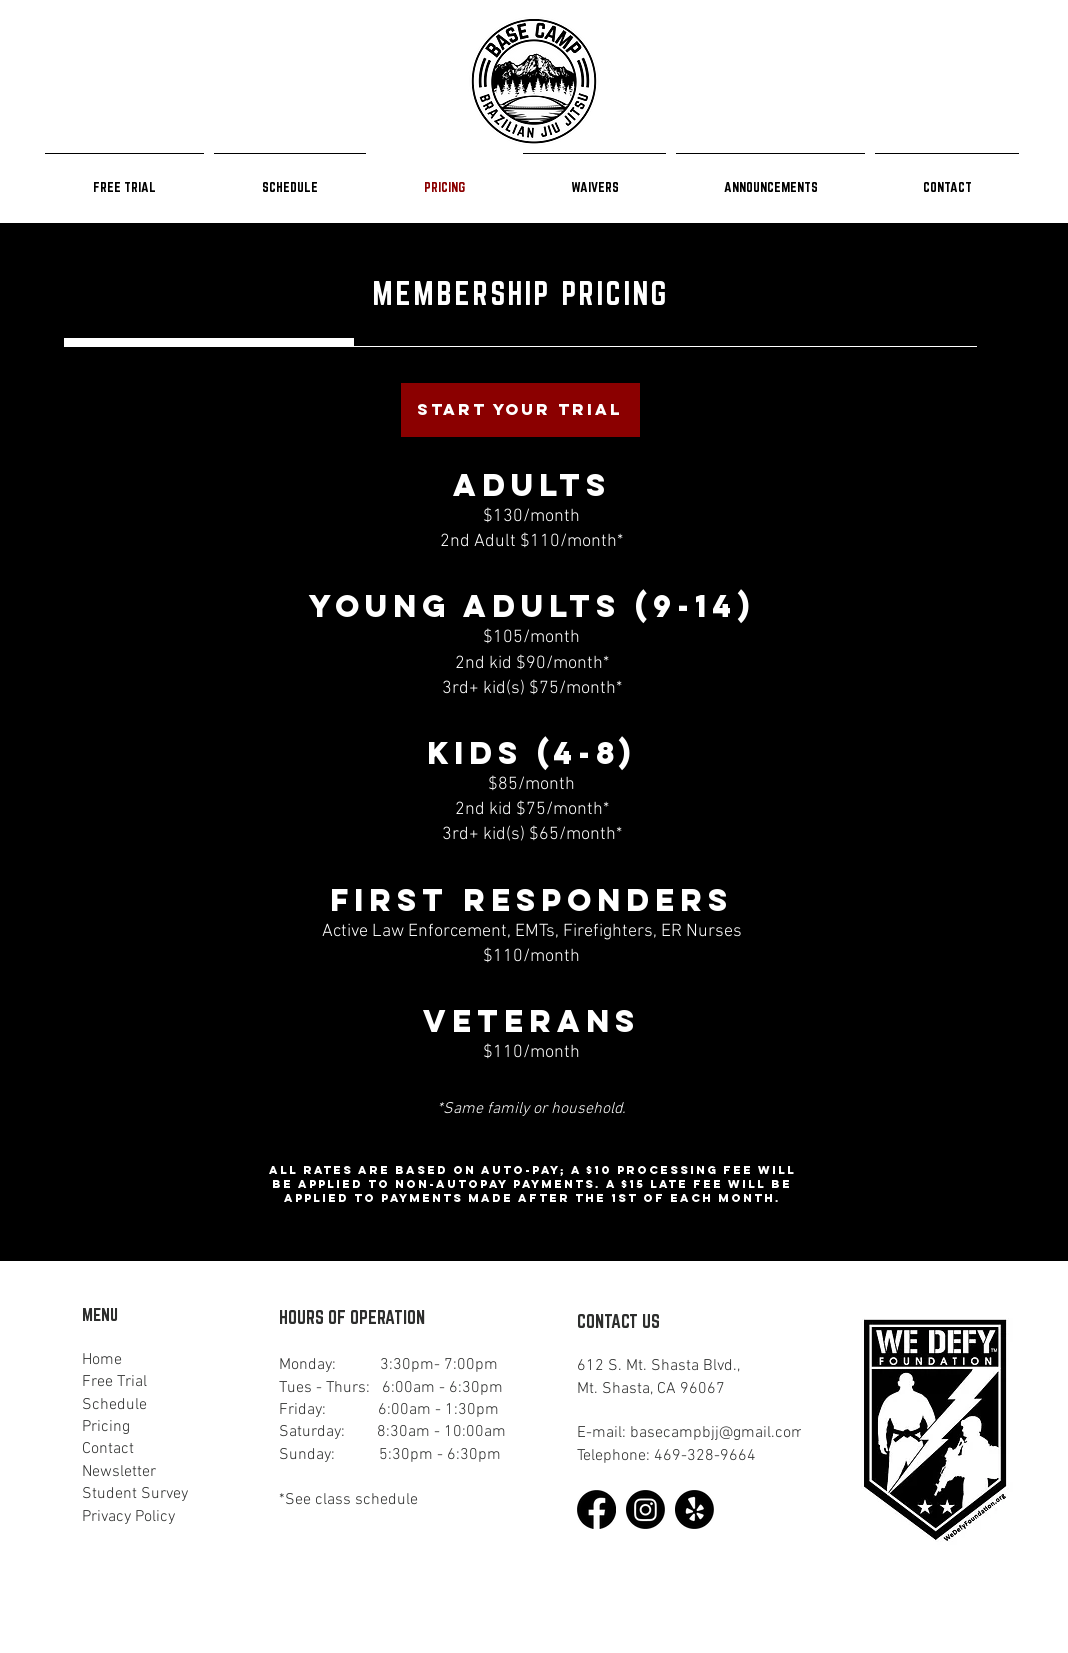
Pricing (106, 1427)
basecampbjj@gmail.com (717, 1433)
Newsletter (119, 1472)
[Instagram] (645, 1509)
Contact (108, 1449)
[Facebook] (596, 1509)
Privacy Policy (128, 1517)
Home (102, 1360)
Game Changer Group (221, 1601)
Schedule (114, 1405)
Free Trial (114, 1382)
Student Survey (135, 1494)
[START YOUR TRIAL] (520, 410)
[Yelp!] (694, 1509)
